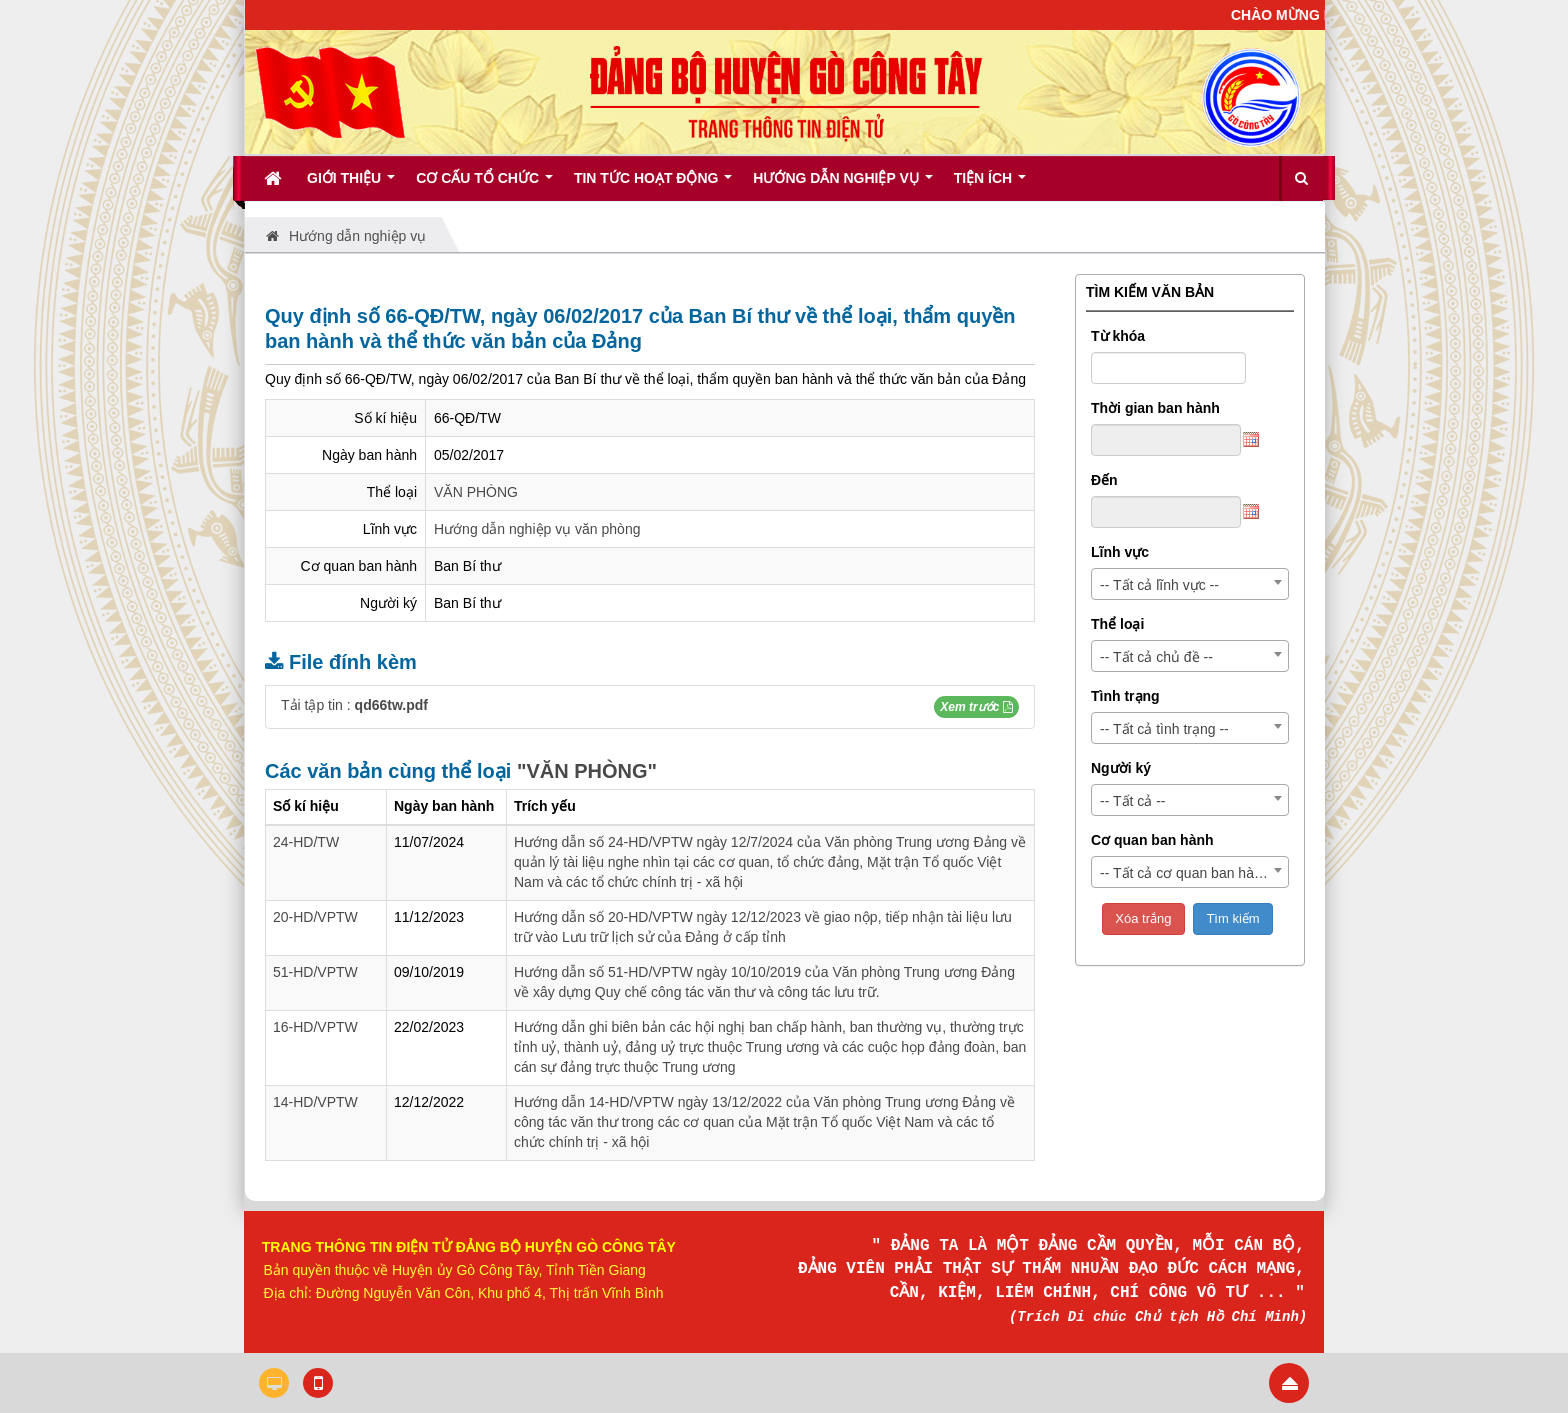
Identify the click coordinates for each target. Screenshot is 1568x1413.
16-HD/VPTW (315, 1027)
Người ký (1121, 768)
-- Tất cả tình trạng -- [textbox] (1164, 729)
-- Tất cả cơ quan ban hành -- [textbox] (1191, 873)
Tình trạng (1125, 696)
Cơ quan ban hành (1152, 840)
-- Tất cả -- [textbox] (1133, 801)
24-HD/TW (306, 842)
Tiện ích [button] (990, 185)
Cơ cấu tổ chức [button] (484, 185)
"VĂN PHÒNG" (587, 771)
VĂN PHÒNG (476, 492)
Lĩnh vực (1120, 552)
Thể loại (1117, 624)
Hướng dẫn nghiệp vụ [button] (842, 185)
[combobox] (1190, 584)
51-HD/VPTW (315, 972)
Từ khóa (1118, 336)
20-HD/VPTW (315, 917)
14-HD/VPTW (315, 1102)
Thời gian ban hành (1155, 408)
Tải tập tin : (354, 705)
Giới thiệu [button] (351, 185)
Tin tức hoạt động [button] (653, 185)
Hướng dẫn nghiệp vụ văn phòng (537, 529)
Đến (1104, 480)
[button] (976, 707)
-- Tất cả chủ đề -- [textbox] (1156, 657)
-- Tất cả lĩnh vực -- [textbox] (1159, 585)
